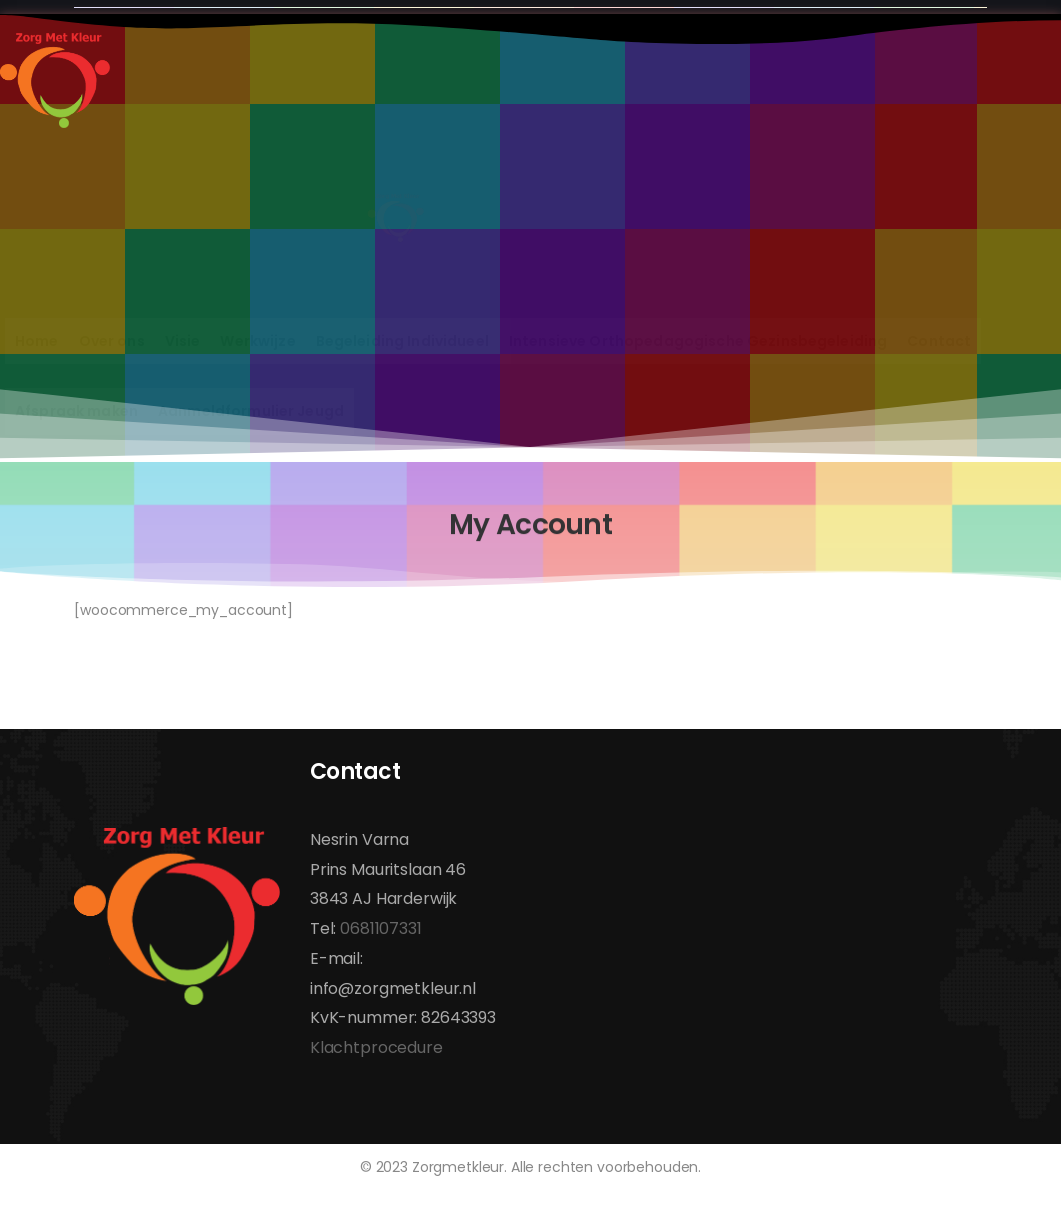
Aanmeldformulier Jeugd (251, 411)
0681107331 (381, 928)
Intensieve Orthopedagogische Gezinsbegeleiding (698, 341)
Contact (939, 341)
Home (37, 341)
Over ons (112, 341)
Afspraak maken (76, 411)
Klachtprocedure (376, 1047)
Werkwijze (257, 341)
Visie (183, 341)
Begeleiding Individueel (402, 341)
